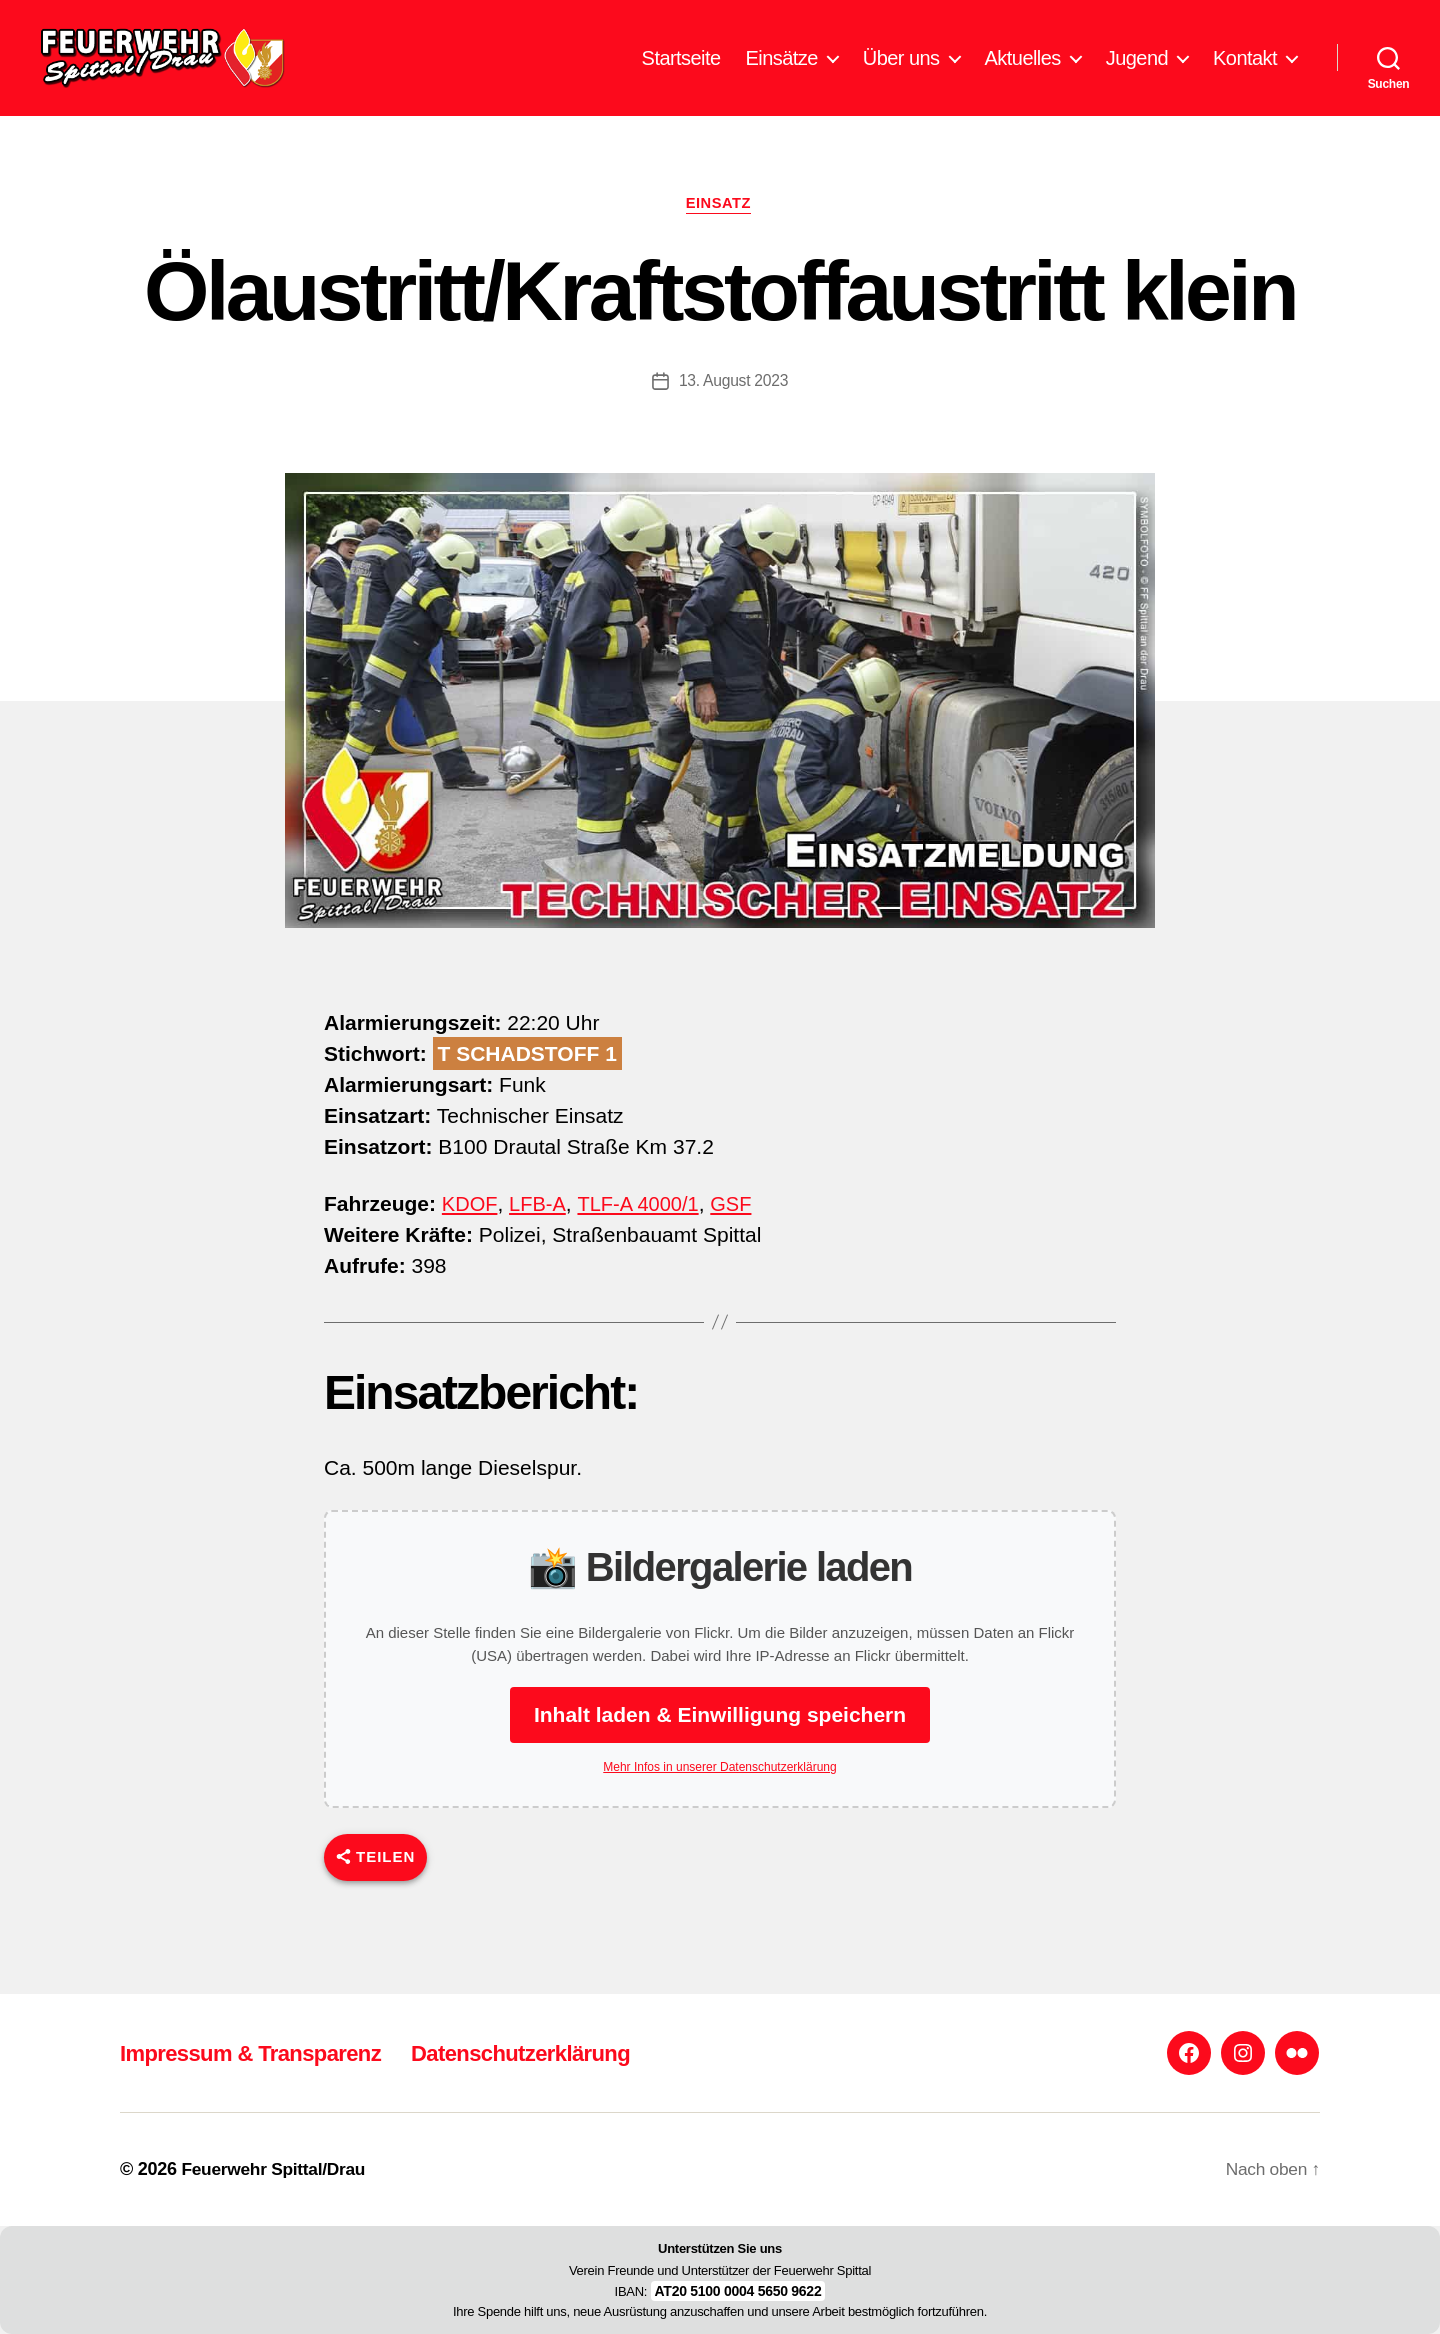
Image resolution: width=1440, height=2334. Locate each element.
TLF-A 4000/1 (643, 1235)
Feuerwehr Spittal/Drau (276, 2169)
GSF (740, 1235)
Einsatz (720, 234)
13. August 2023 (734, 412)
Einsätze (782, 73)
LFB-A (540, 1235)
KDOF (470, 1235)
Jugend (1137, 73)
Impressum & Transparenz (262, 2052)
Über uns (901, 73)
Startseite (681, 73)
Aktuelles (1023, 73)
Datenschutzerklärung (554, 2052)
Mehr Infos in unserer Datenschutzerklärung (719, 1799)
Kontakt (1245, 73)
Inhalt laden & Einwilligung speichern (720, 1746)
